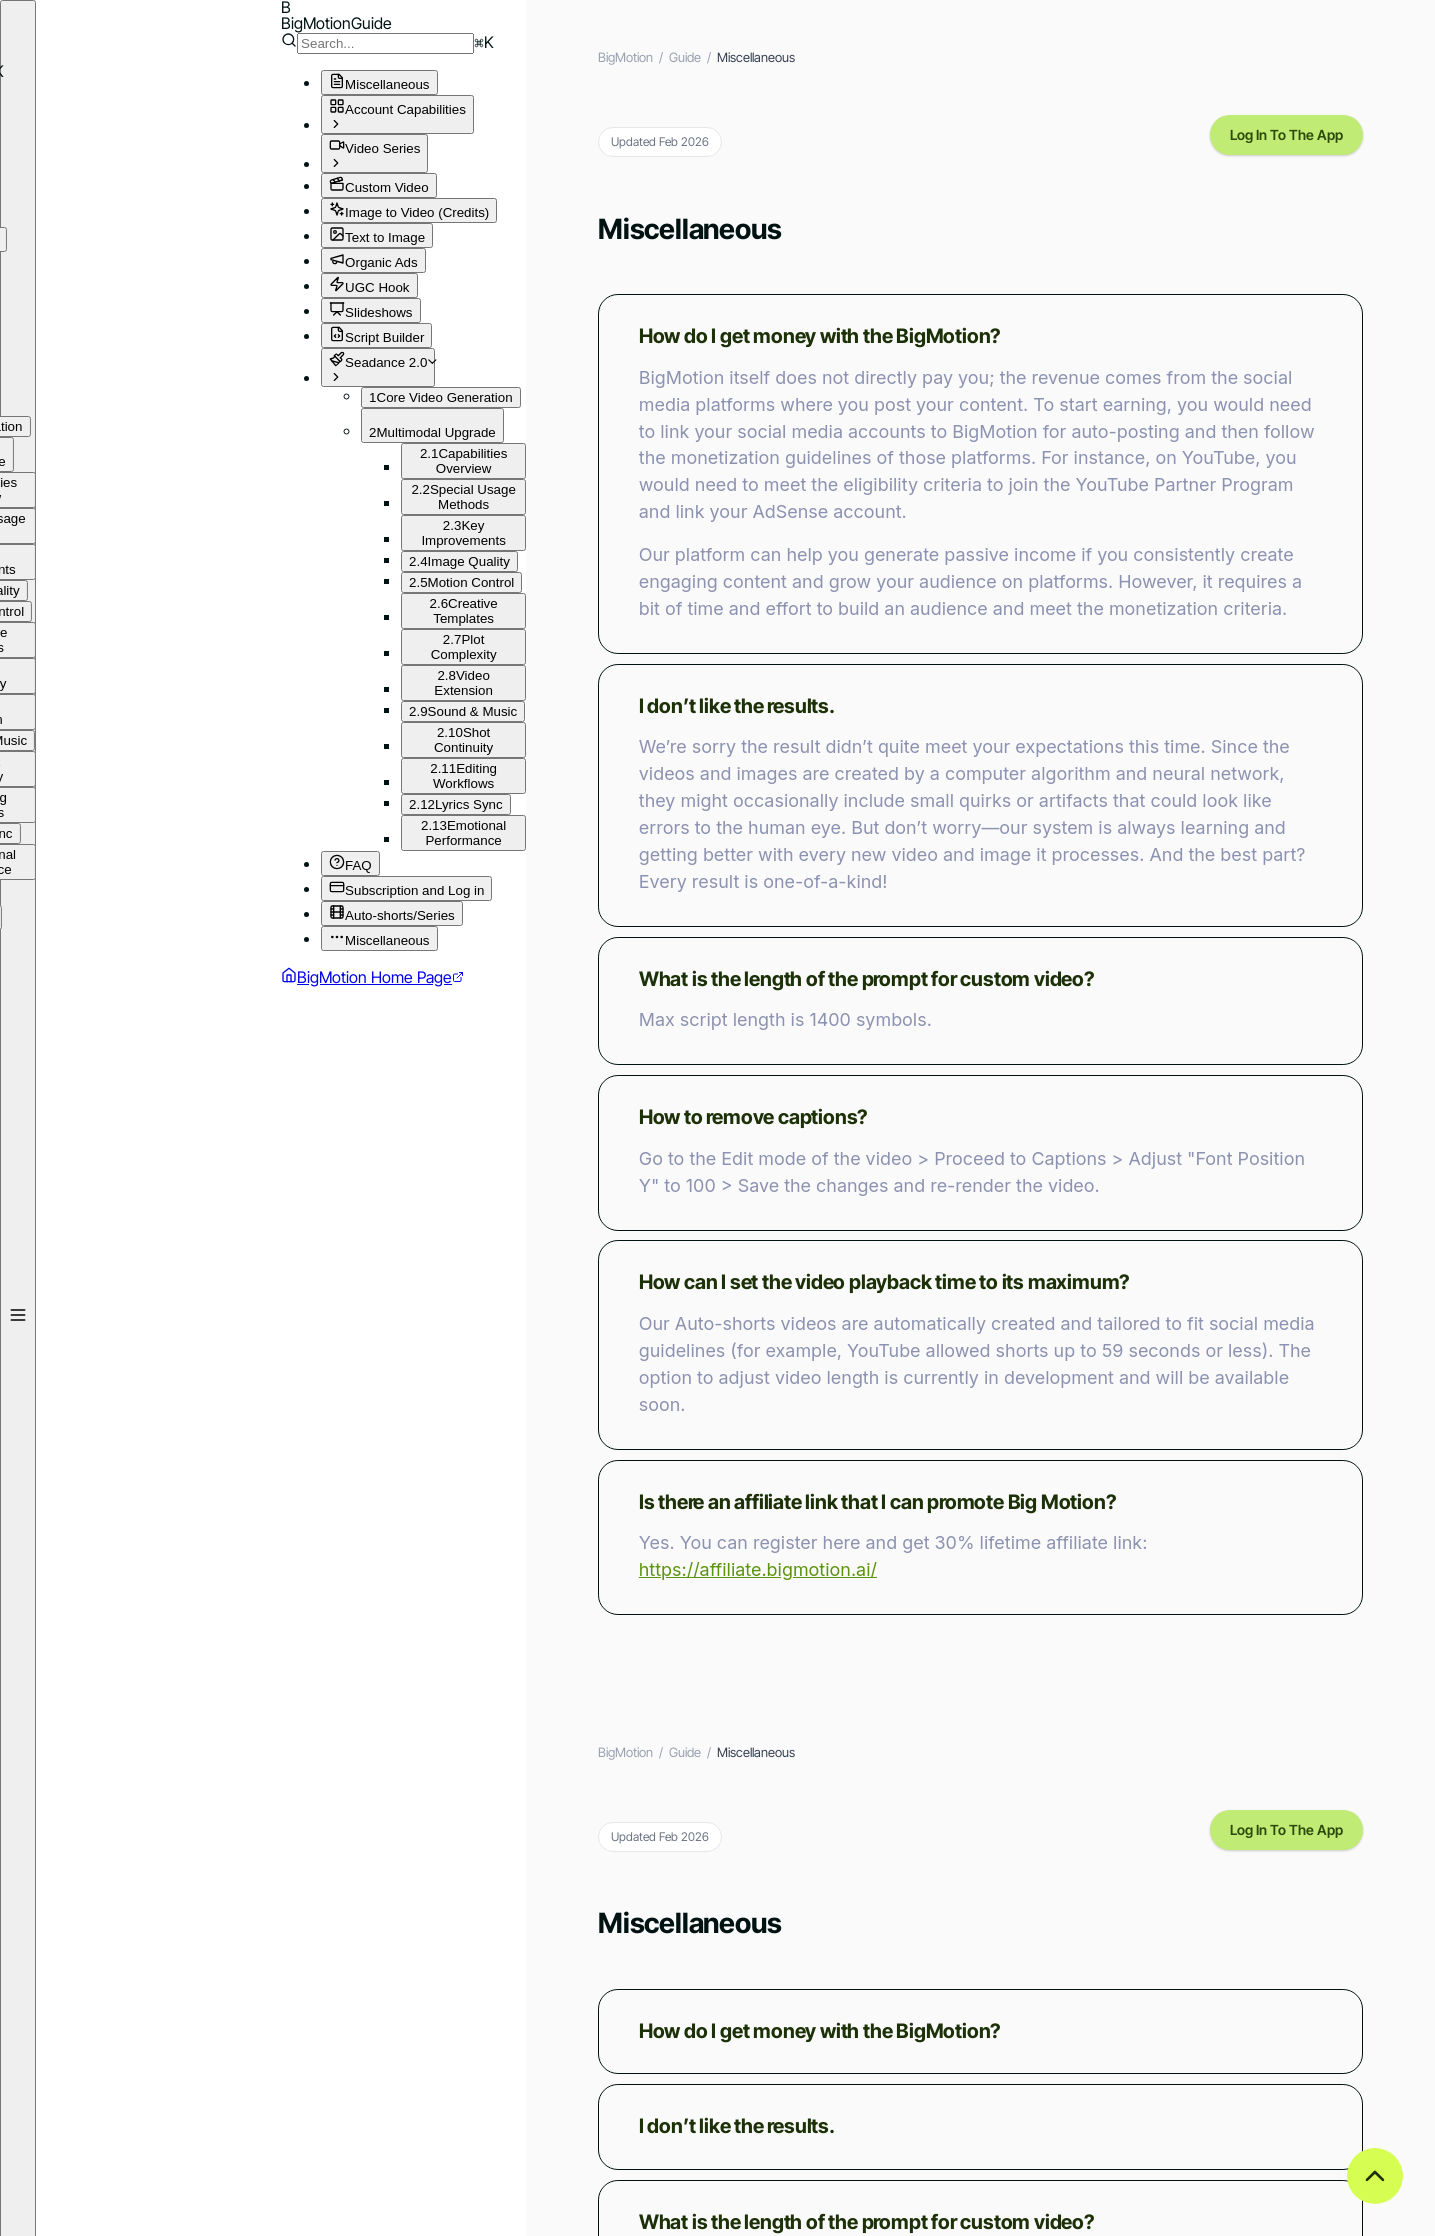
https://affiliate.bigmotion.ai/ (758, 1569)
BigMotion (625, 57)
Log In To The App (1286, 134)
